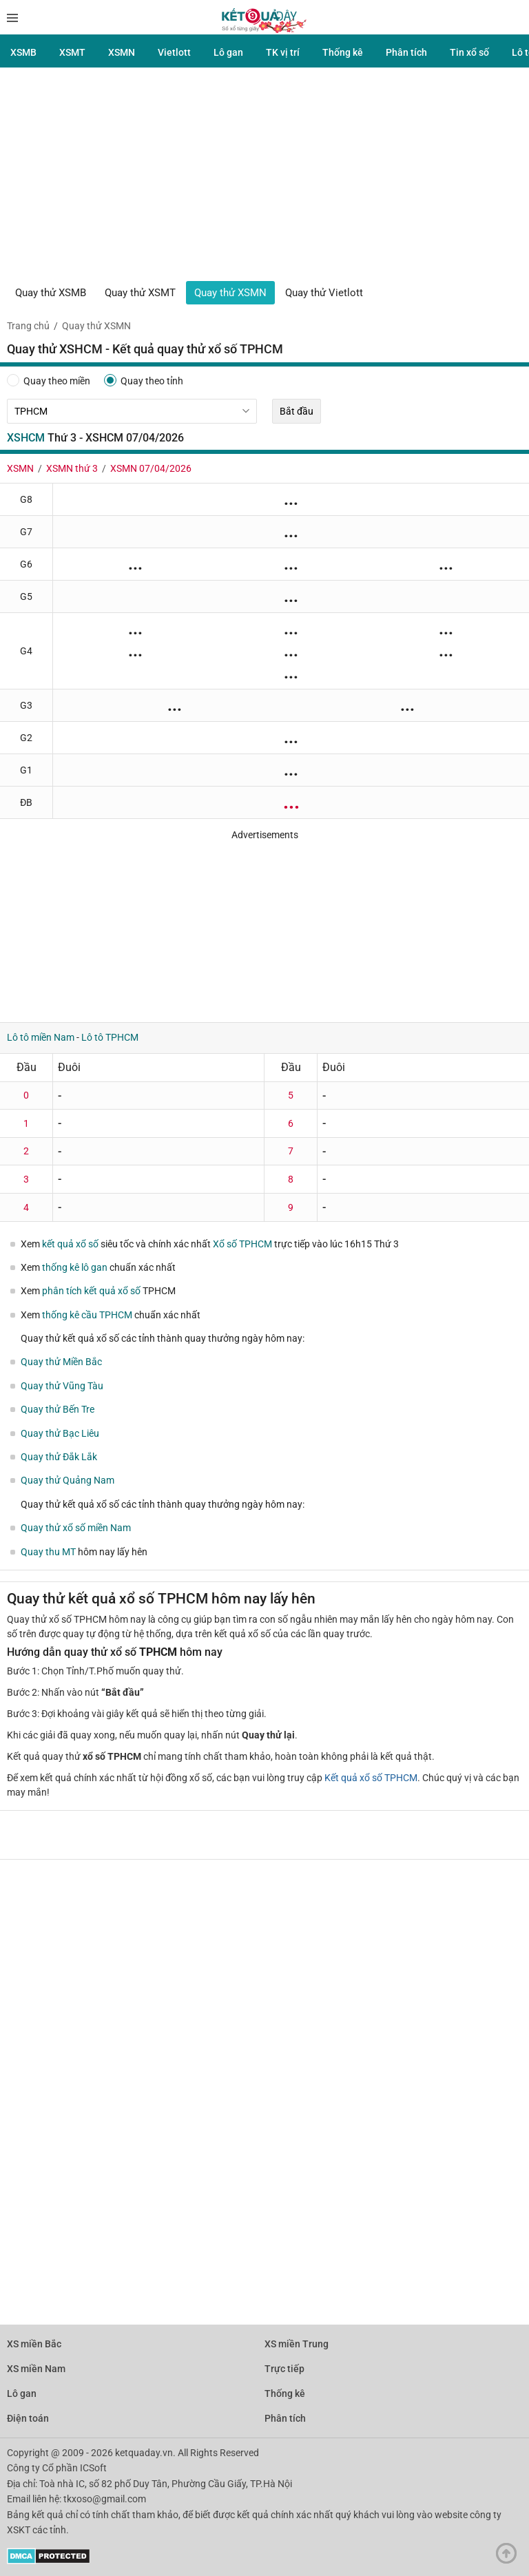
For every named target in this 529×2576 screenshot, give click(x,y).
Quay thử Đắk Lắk (59, 1456)
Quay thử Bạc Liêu (60, 1433)
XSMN (121, 52)
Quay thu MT (48, 1551)
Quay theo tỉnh (143, 380)
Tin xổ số (469, 52)
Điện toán (28, 2418)
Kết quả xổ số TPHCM (370, 1777)
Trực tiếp (284, 2368)
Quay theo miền (48, 380)
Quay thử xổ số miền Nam (76, 1527)
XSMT (72, 52)
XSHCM (26, 437)
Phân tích (406, 52)
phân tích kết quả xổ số (91, 1290)
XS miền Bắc (34, 2343)
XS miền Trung (296, 2343)
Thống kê (342, 52)
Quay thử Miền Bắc (61, 1361)
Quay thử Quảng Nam (67, 1480)
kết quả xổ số (70, 1243)
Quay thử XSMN (230, 293)
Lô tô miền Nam (40, 1037)
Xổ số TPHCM (242, 1243)
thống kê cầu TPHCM (87, 1314)
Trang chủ (28, 325)
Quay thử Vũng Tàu (62, 1385)
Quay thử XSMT (140, 293)
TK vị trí (283, 52)
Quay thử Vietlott (324, 293)
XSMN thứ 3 (72, 468)
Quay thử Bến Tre (57, 1409)
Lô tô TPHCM (109, 1037)
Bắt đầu (296, 411)
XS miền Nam (36, 2368)
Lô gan (228, 52)
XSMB (23, 52)
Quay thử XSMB (50, 293)
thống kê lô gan (74, 1267)
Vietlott (174, 52)
